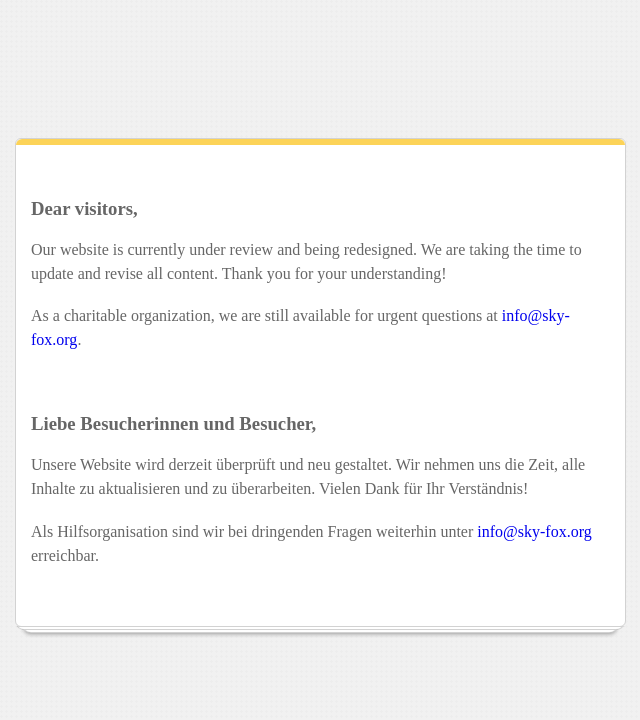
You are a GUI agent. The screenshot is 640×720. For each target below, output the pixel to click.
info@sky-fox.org (534, 531)
